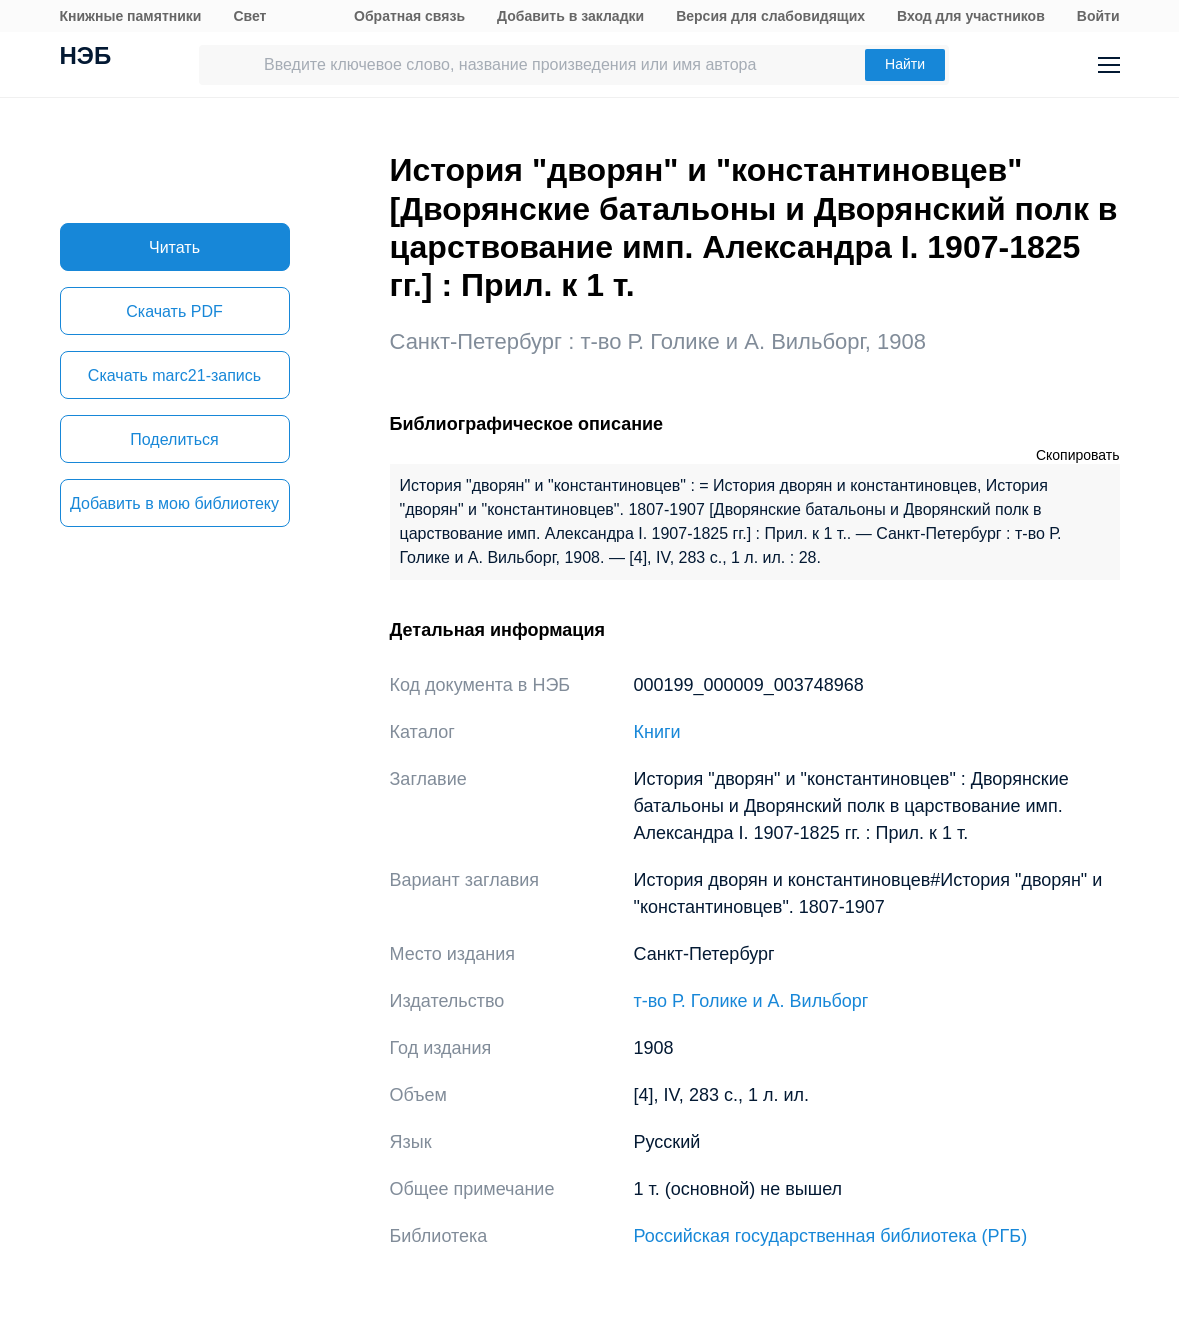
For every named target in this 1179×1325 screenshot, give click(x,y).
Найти (905, 64)
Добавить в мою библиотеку (174, 503)
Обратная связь (409, 16)
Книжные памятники (131, 16)
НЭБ (86, 58)
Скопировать (1078, 455)
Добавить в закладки (570, 16)
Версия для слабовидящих (770, 16)
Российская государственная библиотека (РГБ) (831, 1236)
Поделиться (174, 439)
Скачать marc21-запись (174, 375)
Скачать (174, 311)
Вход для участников (971, 16)
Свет (249, 16)
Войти (1098, 16)
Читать (174, 247)
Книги (657, 732)
